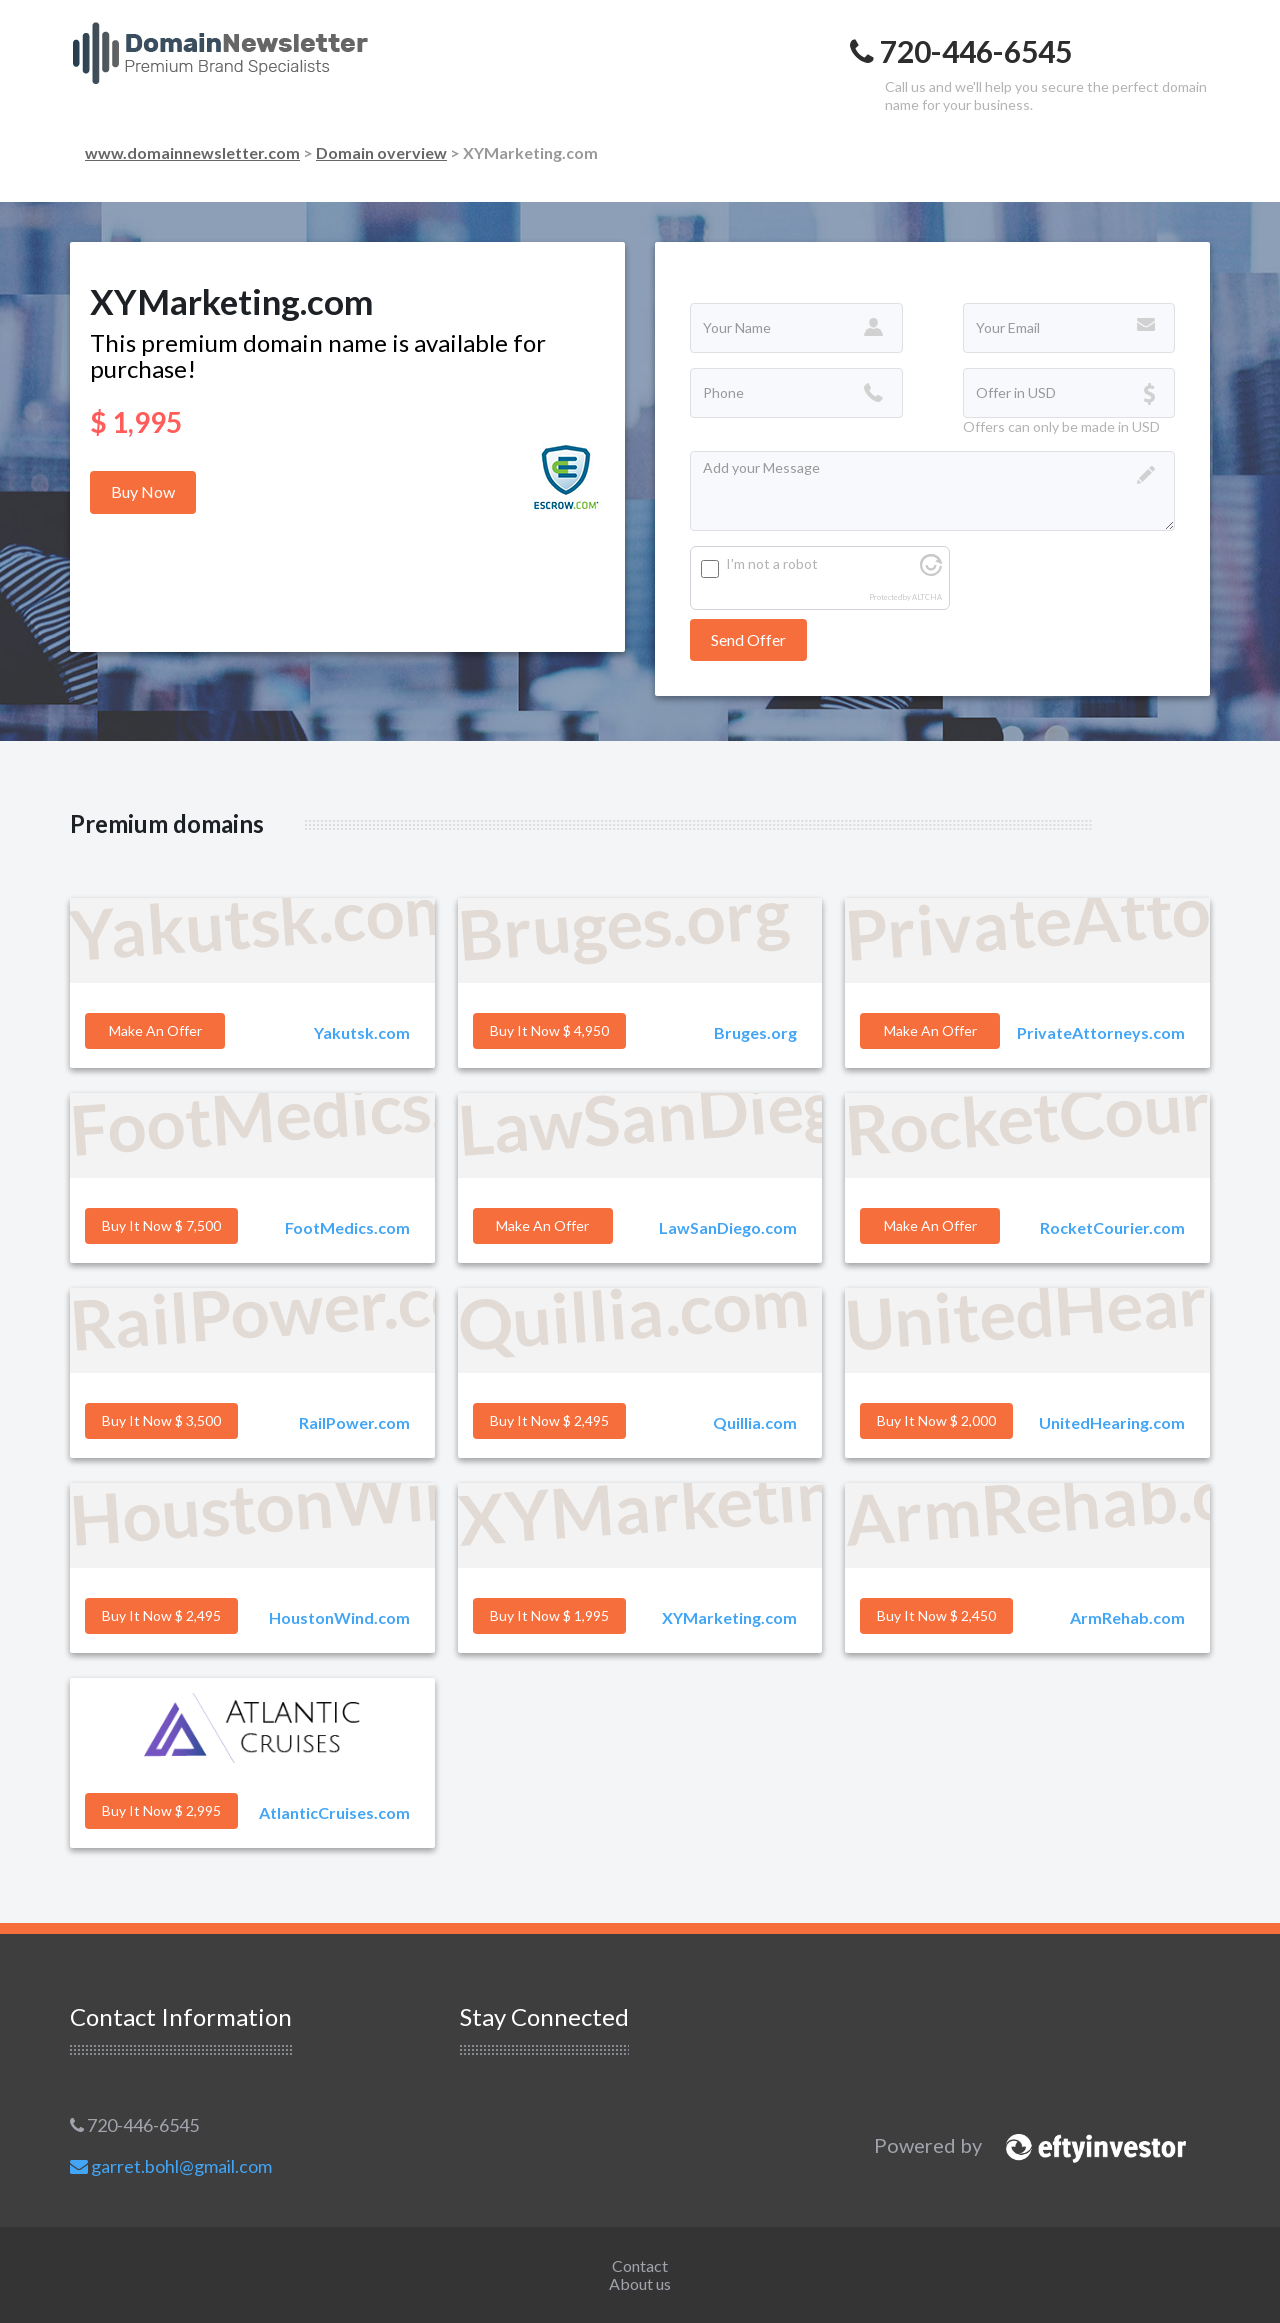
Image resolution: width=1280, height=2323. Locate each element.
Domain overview (381, 152)
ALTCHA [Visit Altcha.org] (927, 597)
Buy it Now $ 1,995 (549, 1615)
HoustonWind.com (339, 1617)
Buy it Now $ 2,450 (936, 1615)
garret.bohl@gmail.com (171, 2166)
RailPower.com (354, 1422)
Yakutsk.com (362, 1032)
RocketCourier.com (1112, 1227)
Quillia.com (755, 1422)
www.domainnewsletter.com (192, 152)
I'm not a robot (772, 563)
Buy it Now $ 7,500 (161, 1225)
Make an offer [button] (155, 1030)
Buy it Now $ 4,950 (549, 1030)
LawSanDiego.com (728, 1227)
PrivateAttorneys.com (1101, 1032)
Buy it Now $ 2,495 (549, 1420)
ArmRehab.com (1127, 1617)
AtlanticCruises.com (334, 1812)
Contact (640, 2265)
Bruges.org (755, 1032)
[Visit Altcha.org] (931, 570)
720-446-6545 (134, 2125)
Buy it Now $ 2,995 (161, 1810)
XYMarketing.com (729, 1617)
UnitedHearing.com (1112, 1422)
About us (640, 2283)
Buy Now (143, 491)
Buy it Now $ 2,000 (936, 1420)
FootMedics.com (347, 1227)
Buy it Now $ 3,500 (161, 1420)
